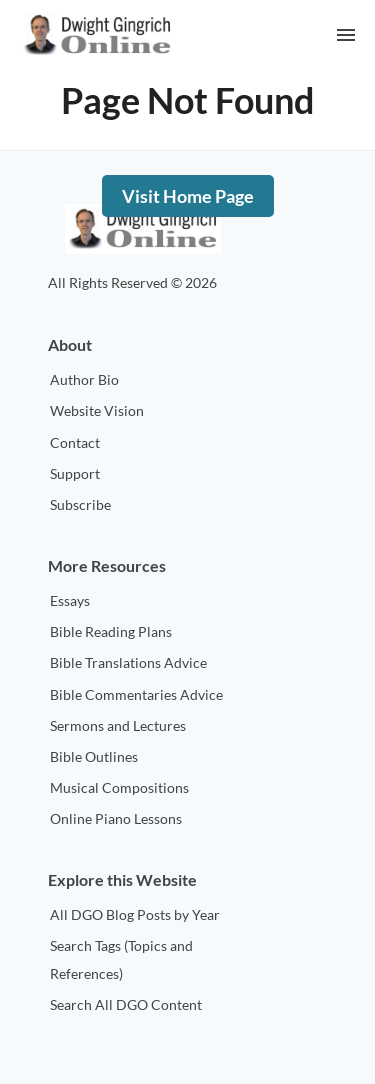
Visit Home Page (188, 196)
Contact (75, 442)
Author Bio (84, 379)
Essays (70, 600)
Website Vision (97, 410)
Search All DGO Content (126, 1004)
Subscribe (80, 504)
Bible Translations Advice (128, 662)
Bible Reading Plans (111, 631)
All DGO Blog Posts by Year (135, 914)
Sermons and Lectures (118, 725)
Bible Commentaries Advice (136, 694)
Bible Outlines (94, 756)
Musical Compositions (119, 787)
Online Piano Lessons (116, 818)
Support (75, 473)
